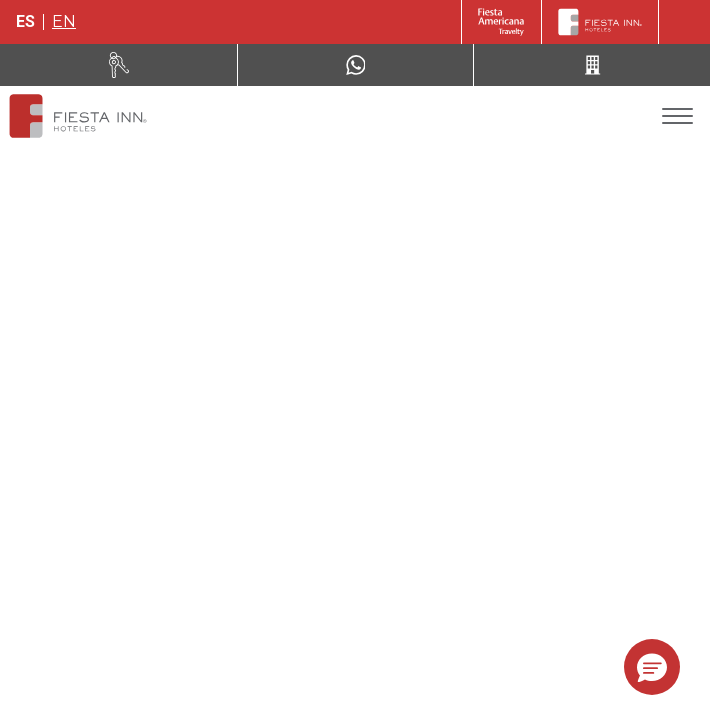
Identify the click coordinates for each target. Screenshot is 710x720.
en (64, 21)
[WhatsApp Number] (356, 65)
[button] (652, 667)
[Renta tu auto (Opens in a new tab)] (119, 65)
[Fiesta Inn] (600, 22)
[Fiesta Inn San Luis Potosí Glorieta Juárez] (78, 116)
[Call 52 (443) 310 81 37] (592, 65)
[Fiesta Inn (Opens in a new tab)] (501, 22)
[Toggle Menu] (677, 116)
